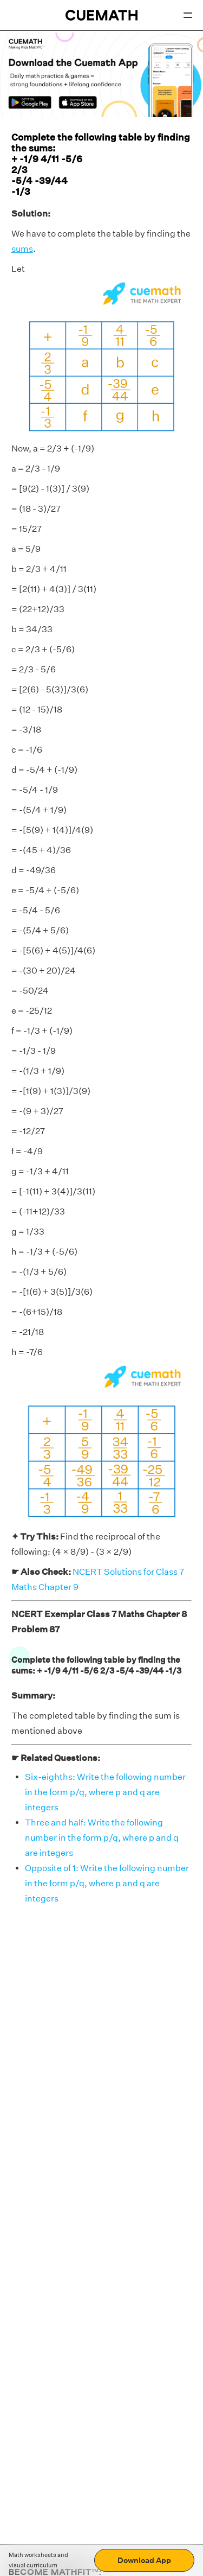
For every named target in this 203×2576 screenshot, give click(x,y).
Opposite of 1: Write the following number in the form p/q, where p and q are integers (107, 1883)
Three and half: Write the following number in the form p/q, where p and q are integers (102, 1837)
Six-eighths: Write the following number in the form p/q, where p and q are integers (105, 1792)
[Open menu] (188, 15)
